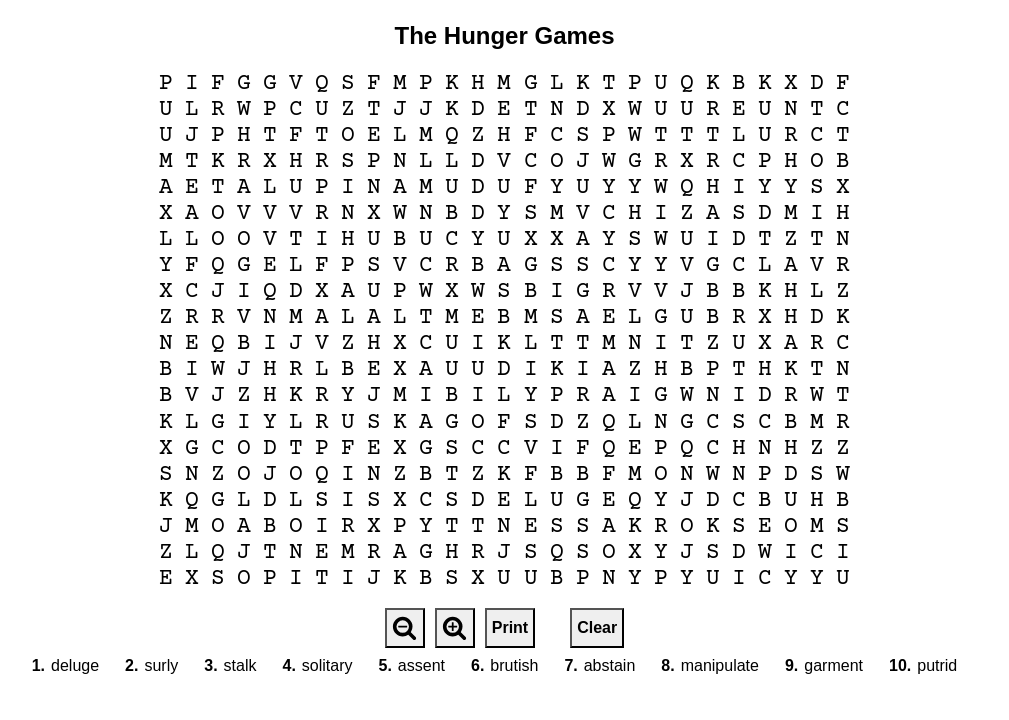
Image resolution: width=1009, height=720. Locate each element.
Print (510, 627)
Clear (597, 627)
